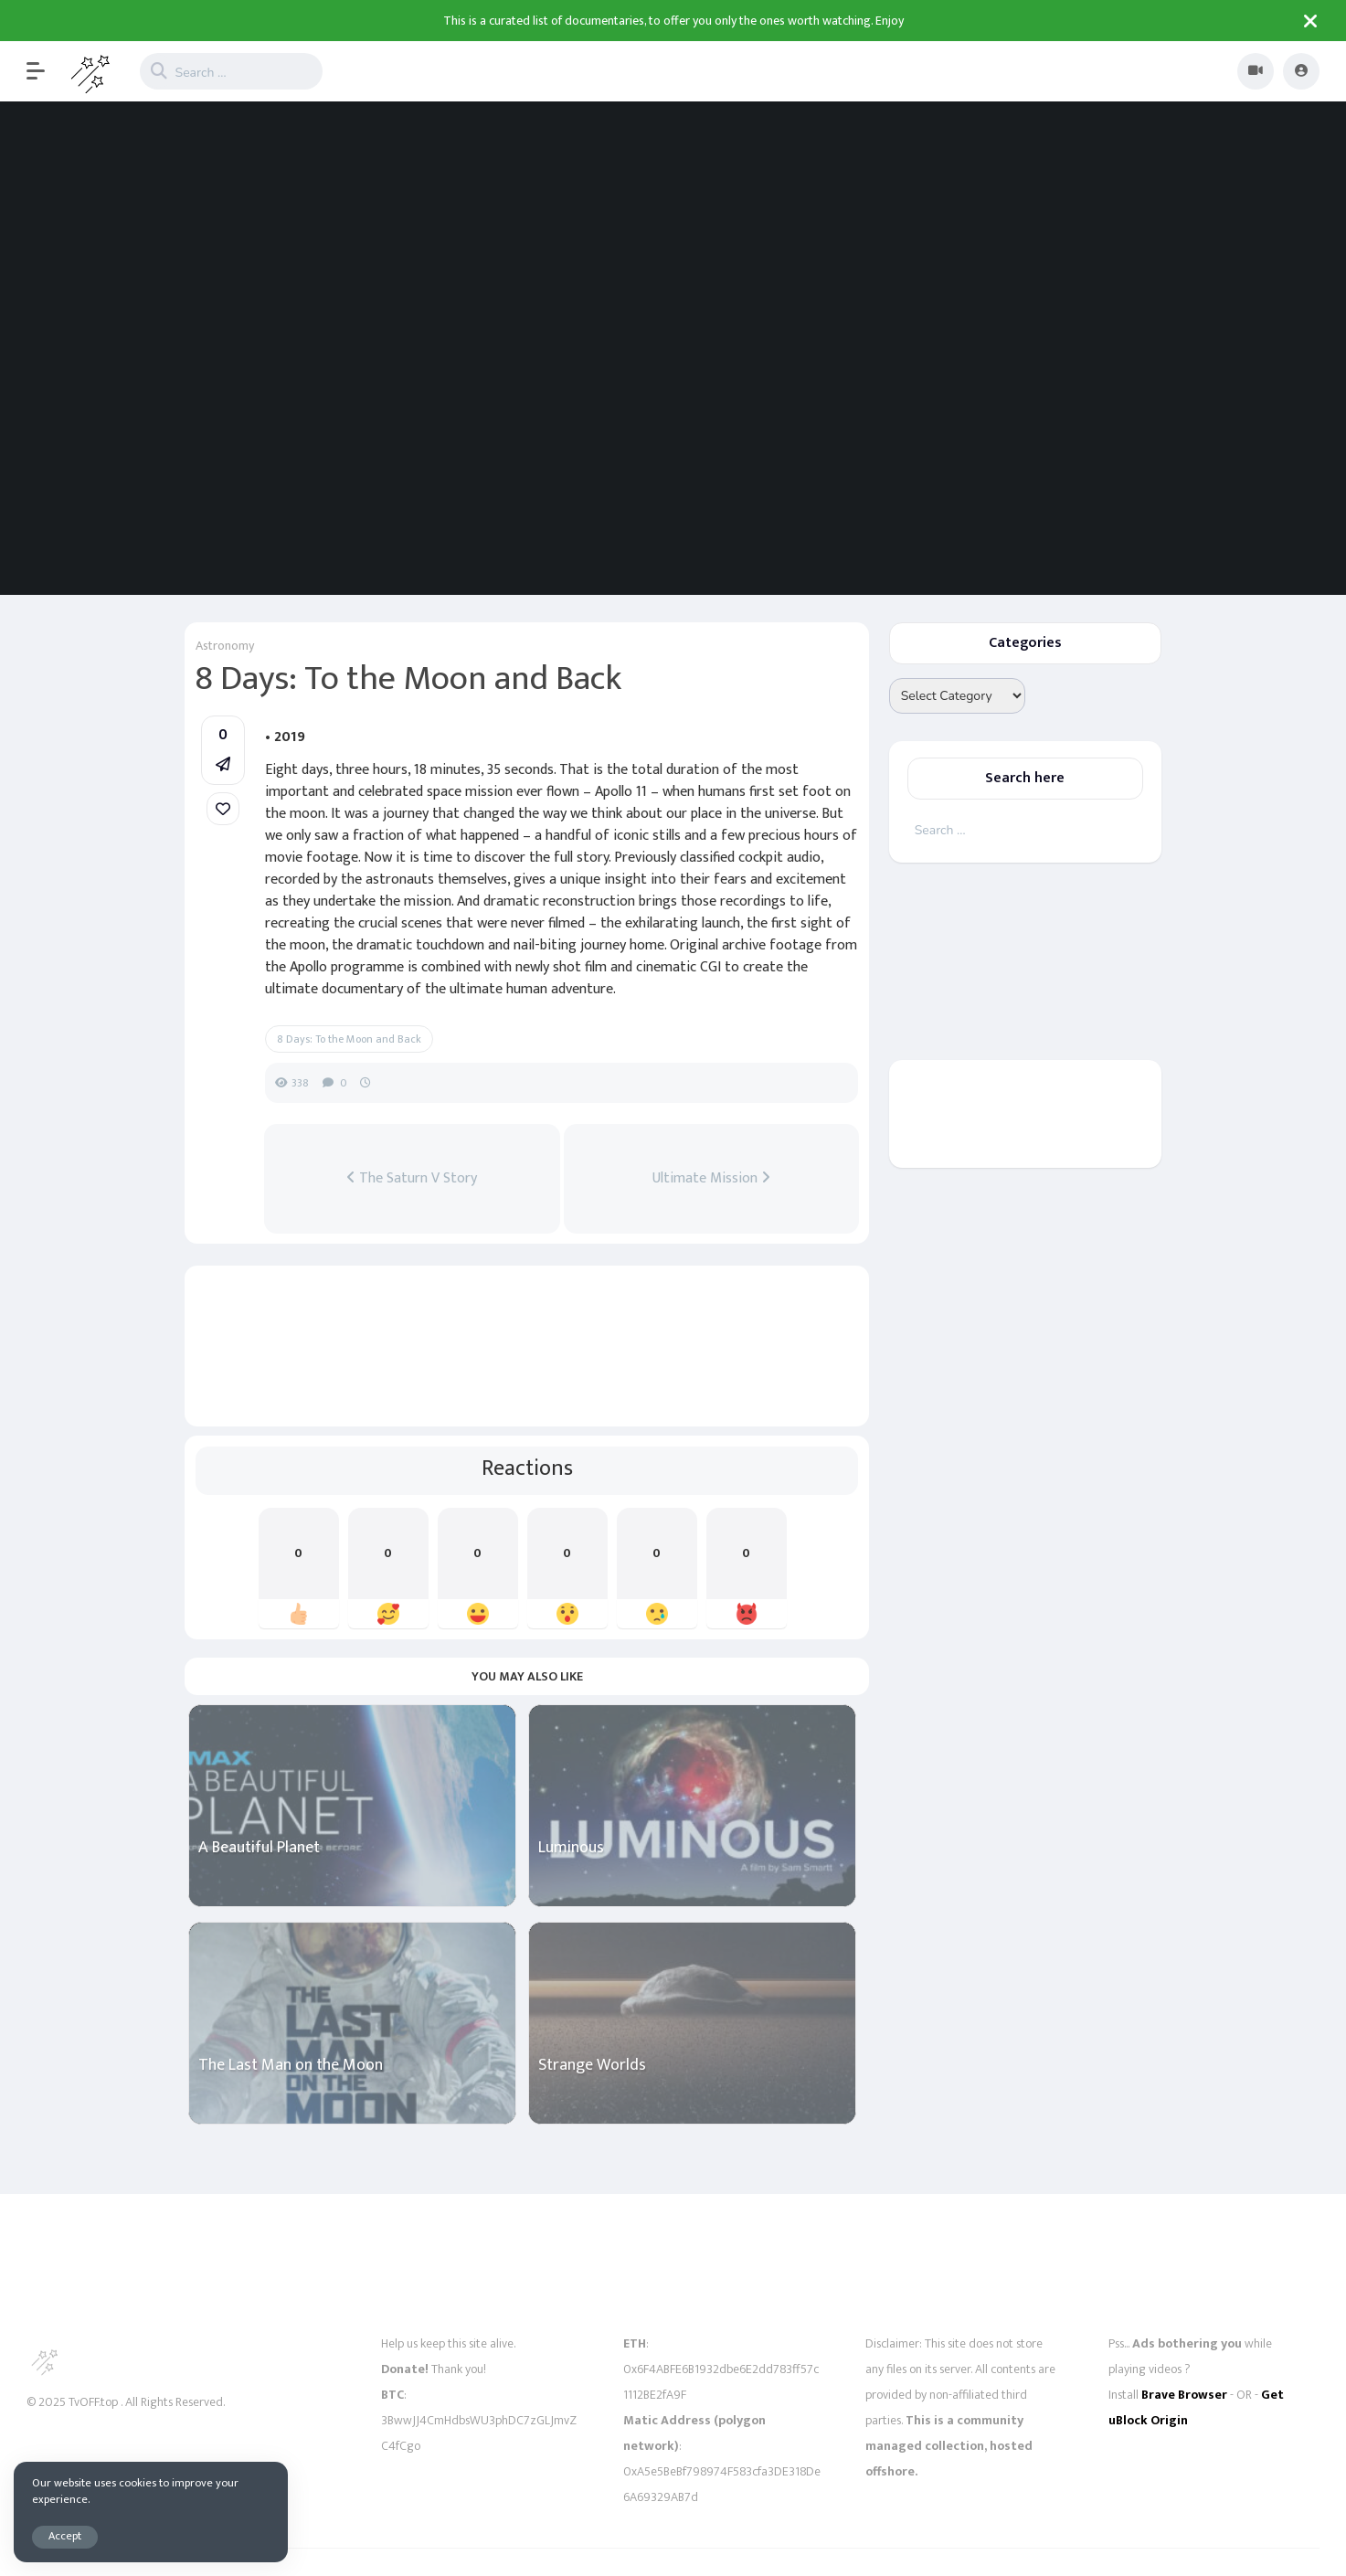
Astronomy (225, 645)
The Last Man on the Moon (290, 2065)
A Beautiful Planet (259, 1848)
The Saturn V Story (411, 1179)
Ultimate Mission (711, 1179)
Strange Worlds (592, 2065)
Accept (64, 2536)
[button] (44, 71)
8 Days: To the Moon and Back (349, 1039)
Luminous (571, 1848)
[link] (223, 808)
